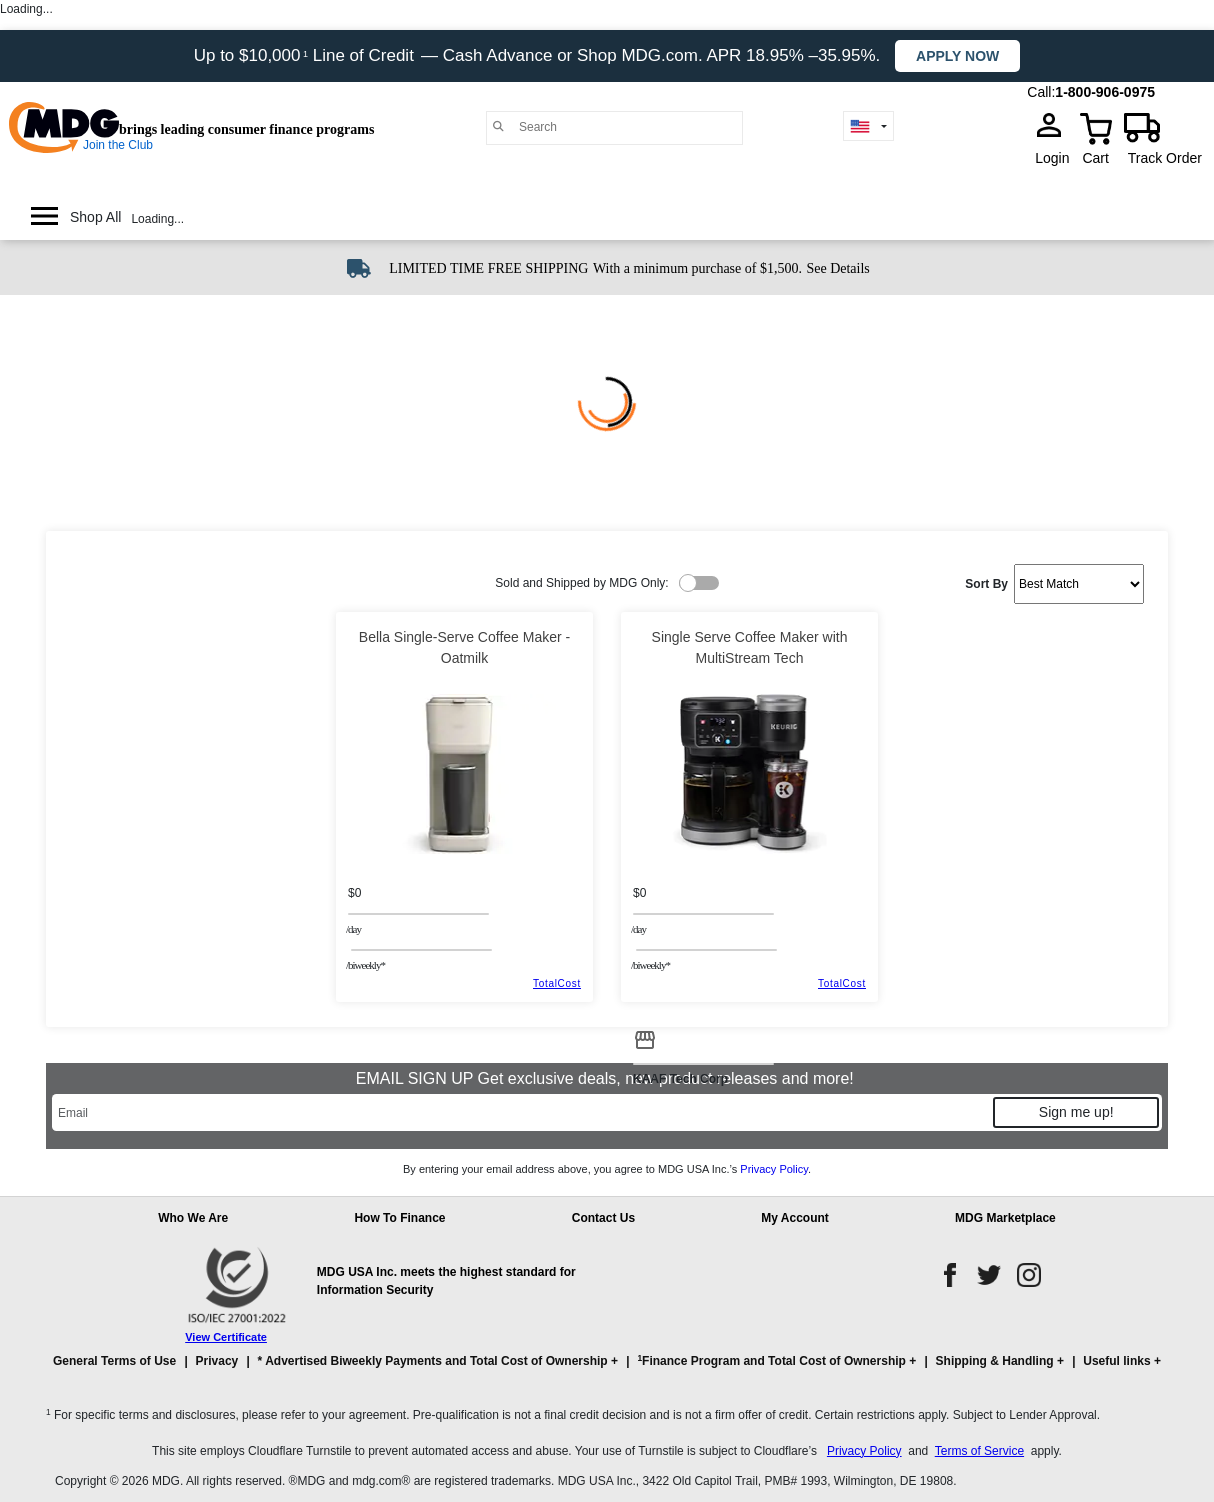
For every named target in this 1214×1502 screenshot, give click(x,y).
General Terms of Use (114, 1361)
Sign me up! (1076, 1112)
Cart (1095, 158)
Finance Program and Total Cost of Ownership (771, 1360)
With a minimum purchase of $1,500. (697, 268)
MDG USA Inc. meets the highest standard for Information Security (446, 1281)
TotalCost (557, 983)
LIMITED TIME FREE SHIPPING (488, 268)
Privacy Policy (774, 1169)
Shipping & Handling (995, 1361)
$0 (354, 893)
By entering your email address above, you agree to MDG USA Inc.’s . (607, 1169)
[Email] (521, 1112)
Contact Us (603, 1218)
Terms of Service (979, 1451)
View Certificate (226, 1337)
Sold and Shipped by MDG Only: (581, 583)
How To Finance (399, 1218)
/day (353, 929)
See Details (837, 268)
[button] (607, 1370)
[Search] (625, 127)
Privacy (217, 1361)
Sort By (986, 584)
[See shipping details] (837, 267)
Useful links (1116, 1361)
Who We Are (193, 1218)
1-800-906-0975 (1105, 92)
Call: (1041, 92)
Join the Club (118, 145)
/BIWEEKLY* (365, 965)
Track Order (1165, 158)
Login (1058, 158)
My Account (795, 1218)
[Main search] (499, 126)
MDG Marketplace (1005, 1218)
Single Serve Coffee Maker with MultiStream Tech (750, 647)
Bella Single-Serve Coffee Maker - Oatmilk (464, 647)
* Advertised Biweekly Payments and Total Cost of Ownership (433, 1361)
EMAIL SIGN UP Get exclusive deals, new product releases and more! (607, 1078)
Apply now (957, 56)
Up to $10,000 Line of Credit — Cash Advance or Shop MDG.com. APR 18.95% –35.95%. (539, 55)
